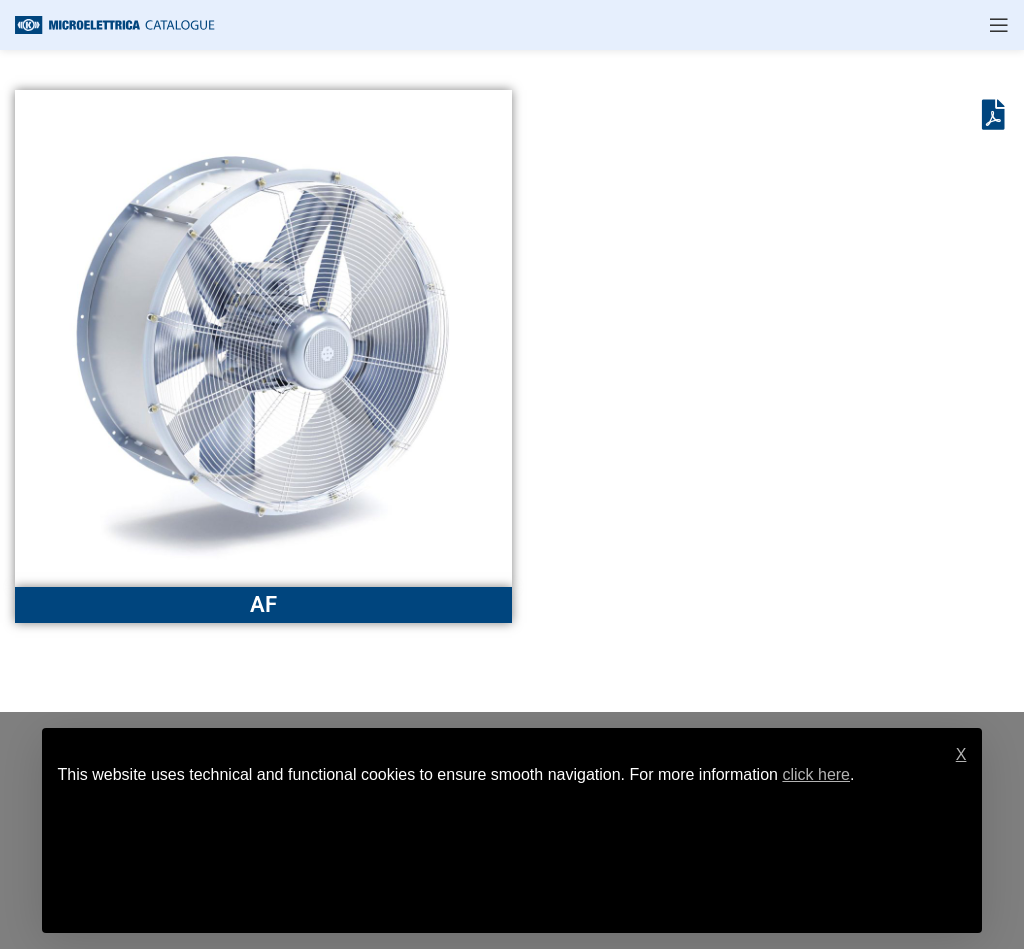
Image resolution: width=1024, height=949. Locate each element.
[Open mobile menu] (999, 25)
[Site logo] (115, 23)
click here (816, 774)
